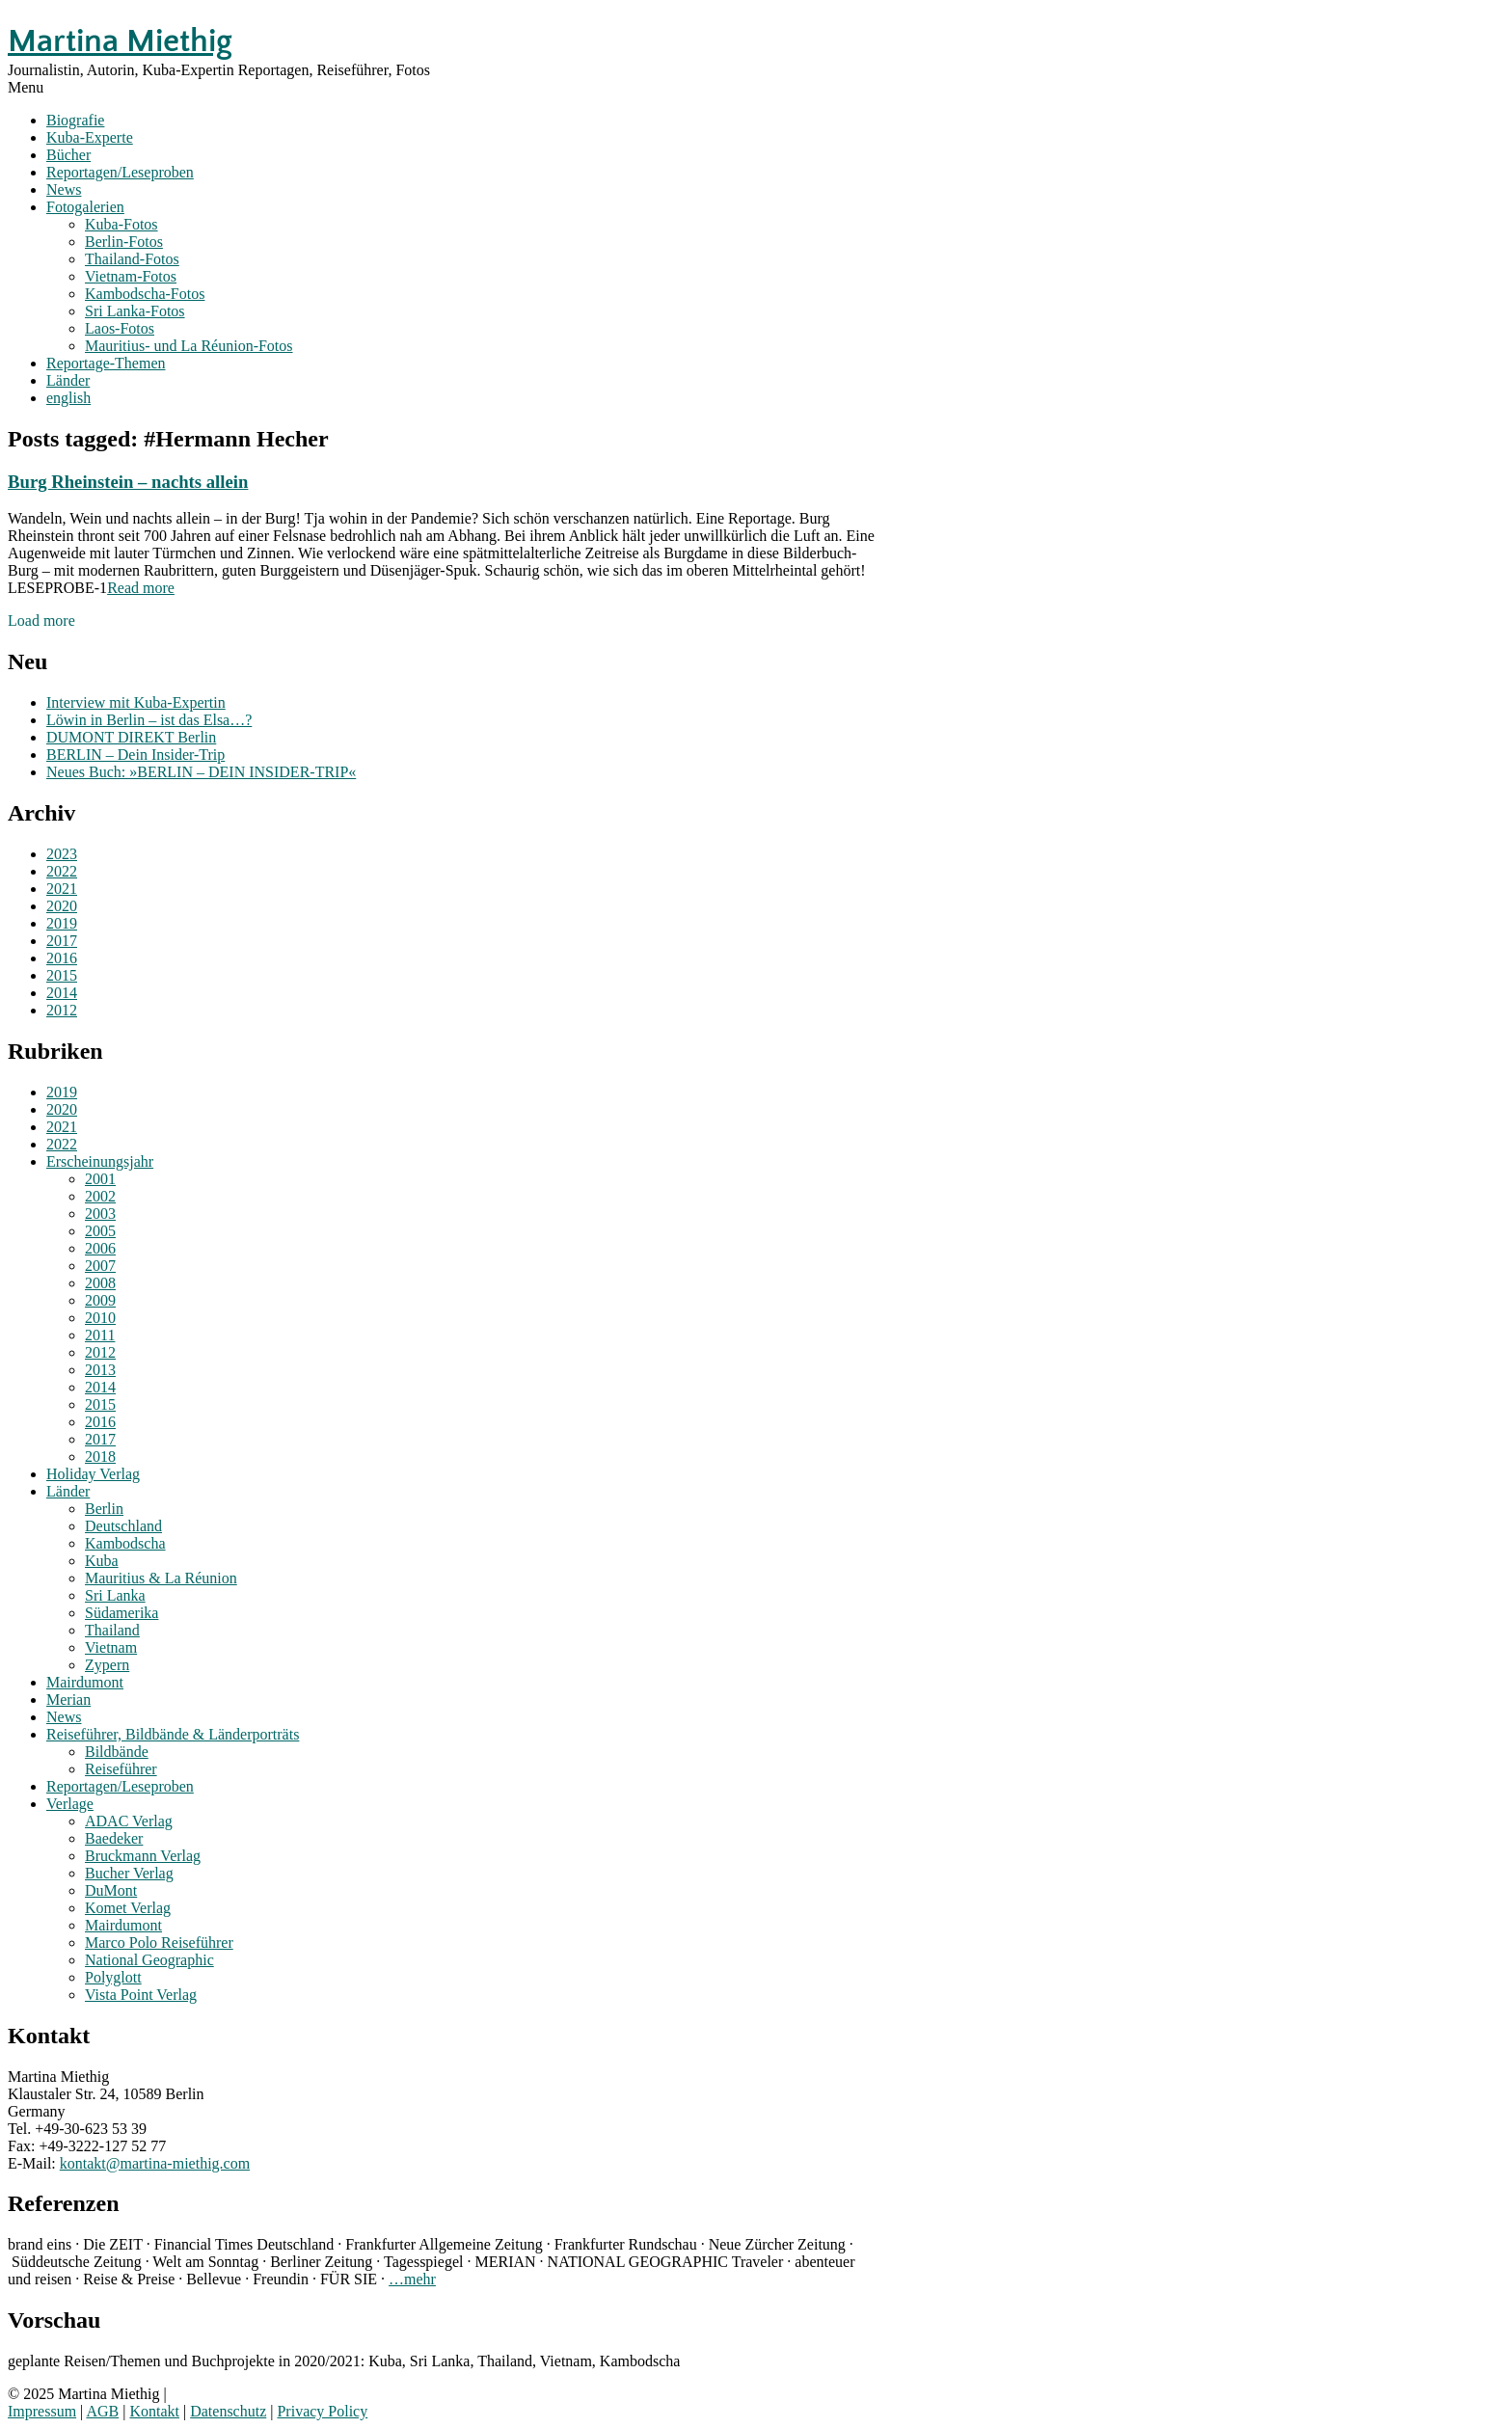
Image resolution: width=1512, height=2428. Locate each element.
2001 (100, 1179)
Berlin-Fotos (124, 241)
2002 (100, 1196)
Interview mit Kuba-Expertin (136, 702)
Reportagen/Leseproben (120, 172)
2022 (61, 871)
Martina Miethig (120, 41)
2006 (100, 1248)
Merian (68, 1699)
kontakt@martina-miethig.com (155, 2163)
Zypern (107, 1665)
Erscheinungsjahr (99, 1161)
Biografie (75, 120)
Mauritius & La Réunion (161, 1578)
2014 (61, 993)
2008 (100, 1283)
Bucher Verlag (129, 1873)
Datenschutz (228, 2411)
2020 (61, 906)
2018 (100, 1456)
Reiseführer (121, 1769)
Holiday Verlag (93, 1474)
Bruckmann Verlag (143, 1856)
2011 (100, 1335)
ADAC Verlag (129, 1821)
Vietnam (111, 1647)
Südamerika (121, 1613)
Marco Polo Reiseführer (159, 1942)
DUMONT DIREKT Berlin (131, 737)
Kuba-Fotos (121, 224)
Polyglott (113, 1977)
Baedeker (114, 1838)
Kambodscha (125, 1543)
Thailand (112, 1630)
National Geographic (149, 1960)
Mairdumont (84, 1682)
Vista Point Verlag (141, 1994)
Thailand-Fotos (132, 259)
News (63, 189)
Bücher (68, 155)
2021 (61, 888)
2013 (100, 1370)
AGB (102, 2411)
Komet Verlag (128, 1908)
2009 (100, 1300)
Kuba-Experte (89, 137)
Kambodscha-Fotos (144, 293)
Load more (41, 620)
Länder (68, 380)
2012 (61, 1010)
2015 (61, 975)
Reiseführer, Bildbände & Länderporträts (172, 1734)
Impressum (42, 2411)
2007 (100, 1265)
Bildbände (116, 1751)
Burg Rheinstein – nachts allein (128, 482)
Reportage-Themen (106, 363)
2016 (61, 958)
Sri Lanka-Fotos (135, 311)
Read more (141, 588)
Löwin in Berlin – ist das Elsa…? (149, 720)
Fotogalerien (85, 207)
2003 (100, 1213)
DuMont (111, 1890)
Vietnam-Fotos (130, 276)
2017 (61, 940)
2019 (61, 923)
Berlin (104, 1508)
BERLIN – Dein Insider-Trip (135, 754)
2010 (100, 1317)
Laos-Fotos (119, 328)
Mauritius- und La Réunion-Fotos (189, 345)
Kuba (102, 1560)
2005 (100, 1231)
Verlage (70, 1803)
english (68, 398)
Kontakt (154, 2411)
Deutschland (123, 1526)
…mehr (412, 2279)
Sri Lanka (115, 1595)
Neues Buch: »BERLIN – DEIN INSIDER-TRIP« (201, 772)
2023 (61, 854)
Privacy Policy (322, 2411)
